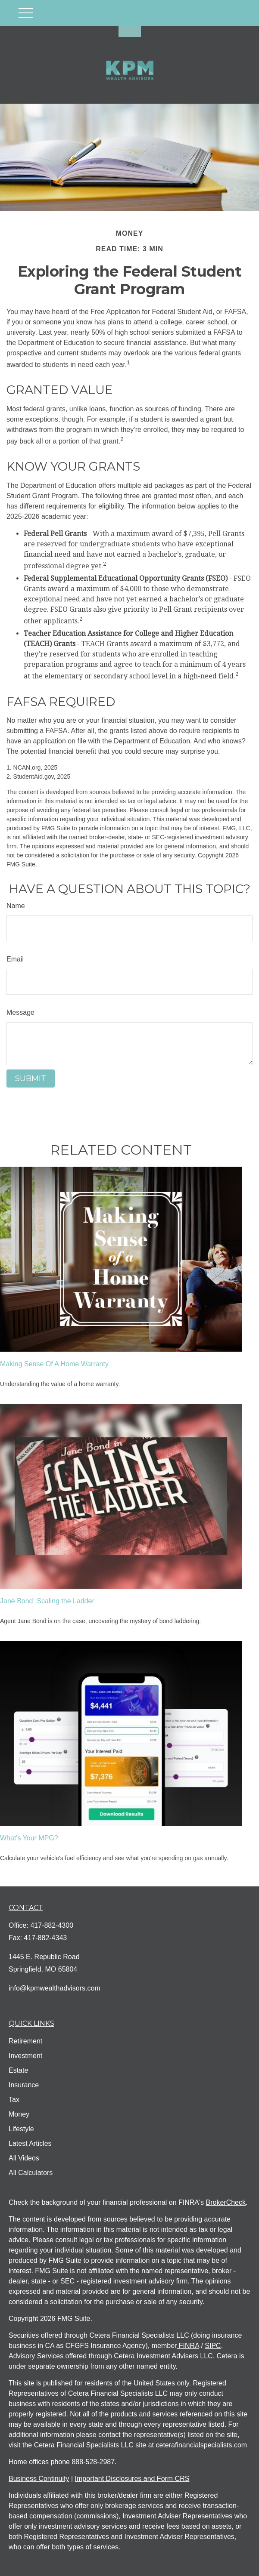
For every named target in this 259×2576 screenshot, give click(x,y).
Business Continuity (39, 2478)
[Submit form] (30, 1078)
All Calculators (31, 2172)
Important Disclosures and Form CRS (132, 2478)
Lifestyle (21, 2128)
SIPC (213, 2345)
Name (15, 905)
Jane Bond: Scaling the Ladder (47, 1601)
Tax (14, 2099)
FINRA (188, 2345)
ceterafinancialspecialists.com (201, 2445)
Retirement (25, 2041)
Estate (18, 2070)
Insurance (24, 2085)
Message (20, 1012)
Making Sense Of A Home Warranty (54, 1364)
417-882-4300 (51, 1925)
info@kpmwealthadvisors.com (54, 1988)
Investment (25, 2055)
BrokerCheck (226, 2202)
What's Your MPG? (29, 1838)
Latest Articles (30, 2143)
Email (15, 959)
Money (19, 2114)
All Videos (24, 2158)
